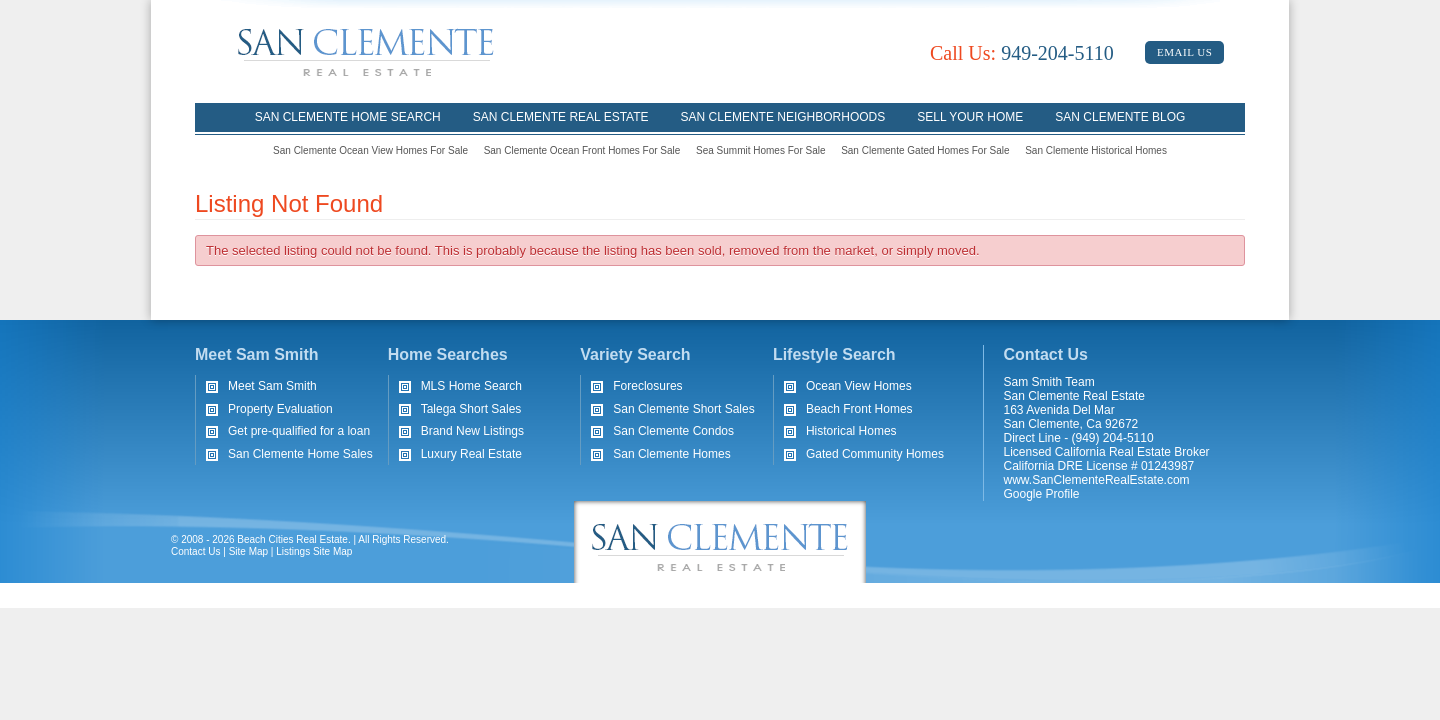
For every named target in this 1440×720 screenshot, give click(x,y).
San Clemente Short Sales (683, 409)
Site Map (248, 551)
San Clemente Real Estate (561, 117)
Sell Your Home (970, 117)
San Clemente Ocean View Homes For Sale (370, 150)
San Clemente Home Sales (300, 454)
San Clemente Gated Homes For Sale (925, 150)
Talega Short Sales (471, 409)
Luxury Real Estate (471, 454)
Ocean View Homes (859, 386)
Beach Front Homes (859, 409)
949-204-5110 (1022, 53)
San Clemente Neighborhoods (783, 117)
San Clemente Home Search (348, 117)
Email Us (1184, 52)
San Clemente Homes (671, 454)
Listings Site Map (314, 551)
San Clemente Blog (1120, 117)
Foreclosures (647, 386)
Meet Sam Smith (272, 386)
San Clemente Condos (673, 431)
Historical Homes (851, 431)
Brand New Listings (472, 431)
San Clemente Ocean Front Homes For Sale (582, 150)
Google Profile (1042, 494)
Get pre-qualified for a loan (299, 431)
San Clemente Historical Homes (1096, 150)
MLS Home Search (471, 386)
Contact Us (195, 551)
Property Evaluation (280, 409)
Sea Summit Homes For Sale (761, 150)
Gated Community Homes (875, 454)
